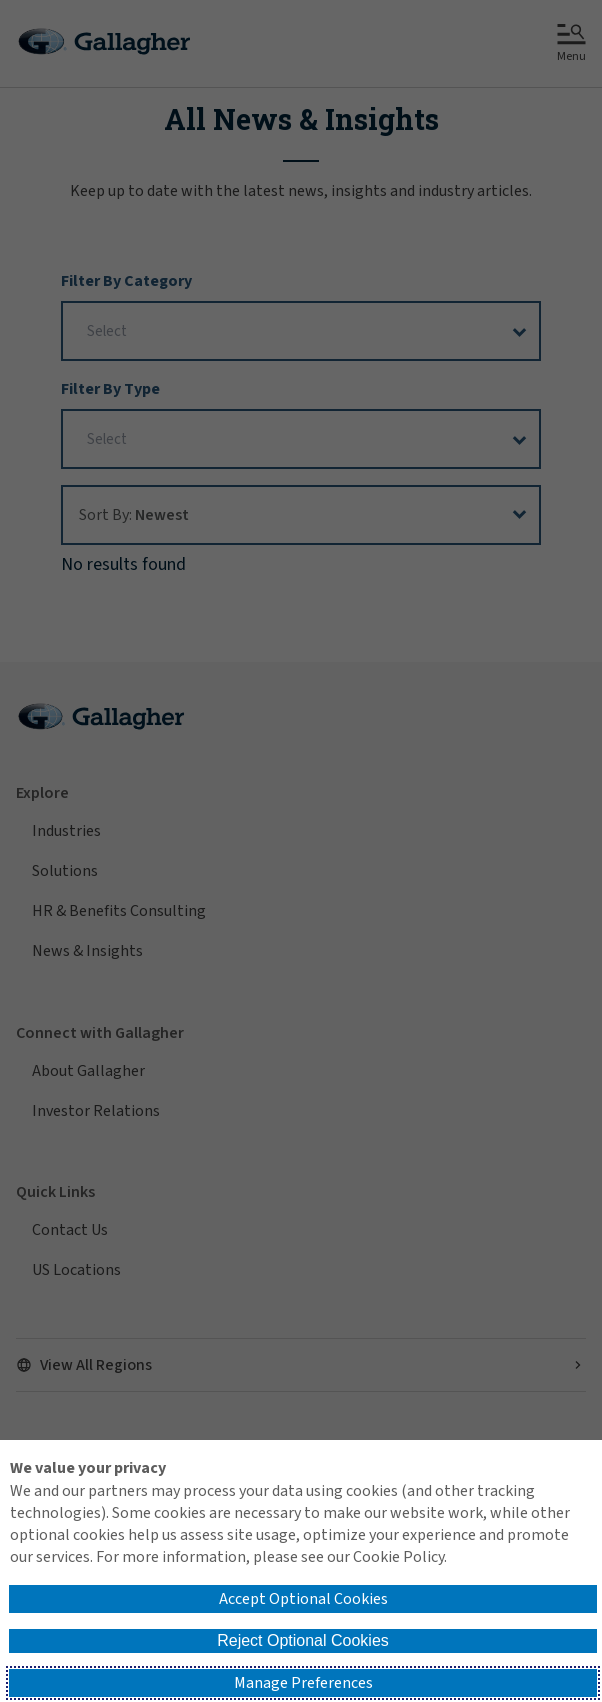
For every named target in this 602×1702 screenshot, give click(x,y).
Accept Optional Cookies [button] (303, 1599)
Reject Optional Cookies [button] (303, 1640)
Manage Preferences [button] (303, 1683)
